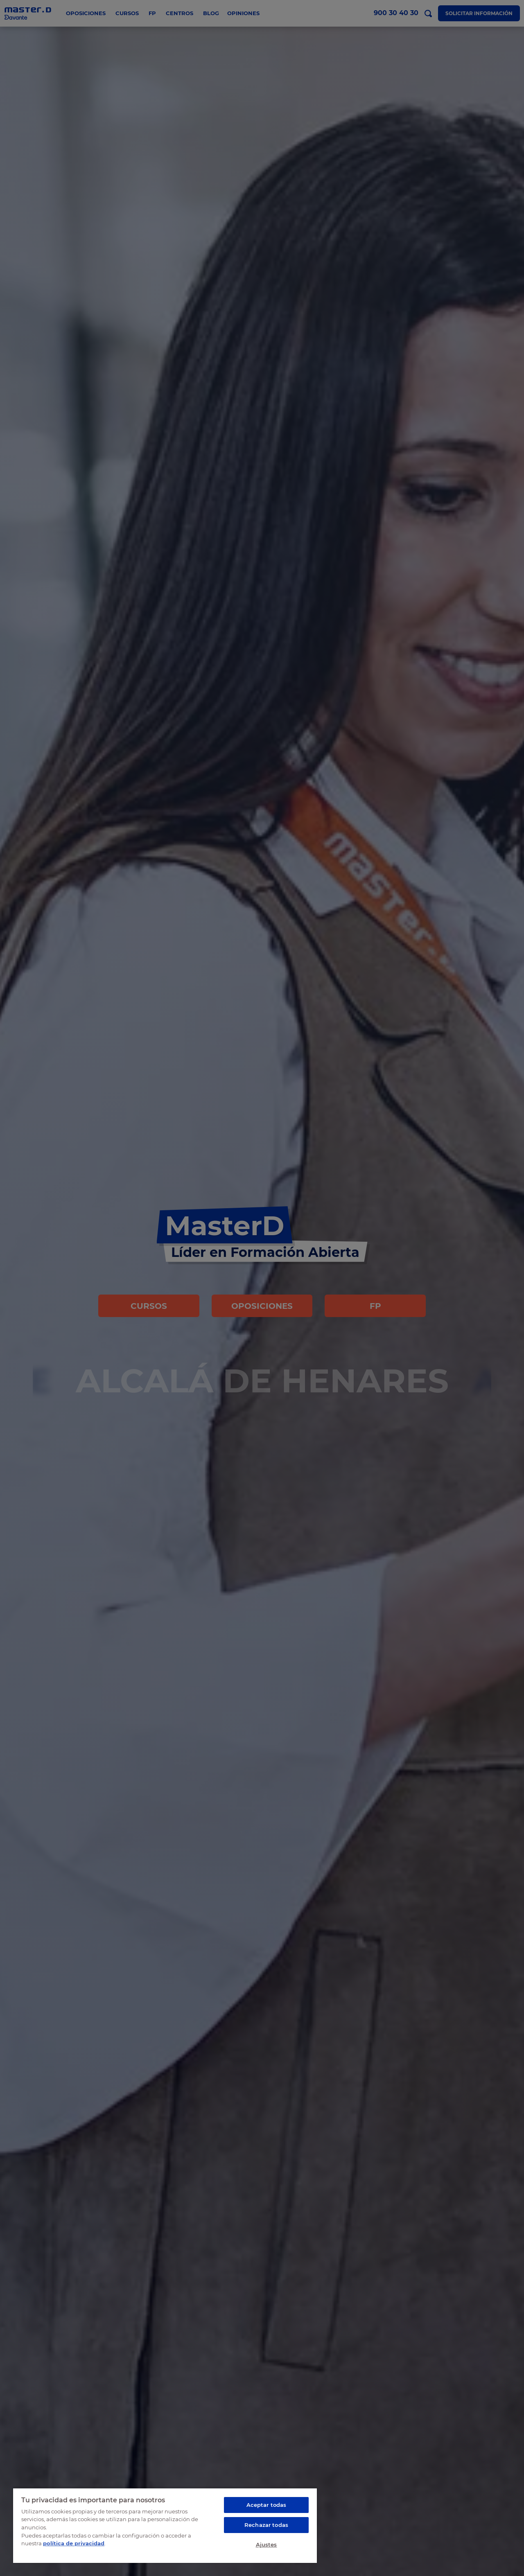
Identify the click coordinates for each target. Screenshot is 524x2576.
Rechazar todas (266, 2525)
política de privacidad (73, 2543)
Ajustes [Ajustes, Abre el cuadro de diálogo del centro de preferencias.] (266, 2544)
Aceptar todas (266, 2505)
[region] (165, 2525)
